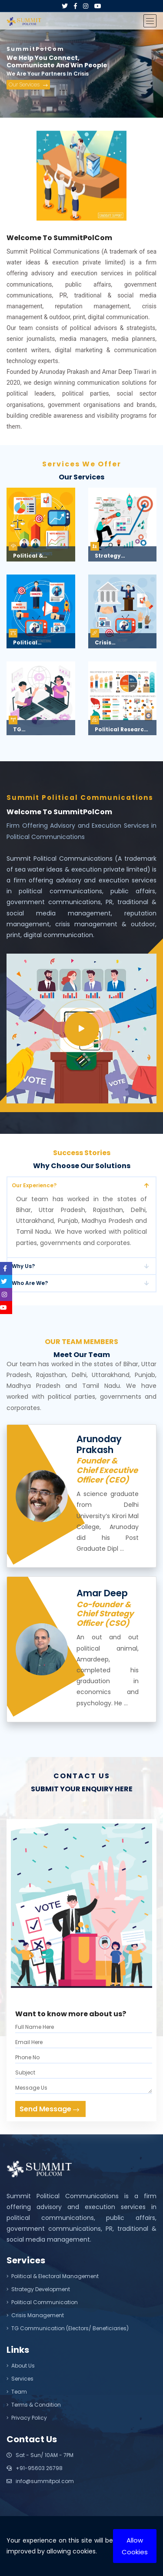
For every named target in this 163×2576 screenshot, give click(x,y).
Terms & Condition (34, 2404)
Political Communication (42, 2302)
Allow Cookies (135, 2546)
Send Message (49, 2109)
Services (20, 2378)
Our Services (28, 86)
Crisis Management (35, 2315)
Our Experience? (34, 1185)
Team (17, 2391)
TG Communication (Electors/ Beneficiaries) (68, 2328)
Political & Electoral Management (53, 2276)
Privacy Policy (27, 2417)
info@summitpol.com (40, 2481)
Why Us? (23, 1266)
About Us (21, 2365)
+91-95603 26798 (35, 2468)
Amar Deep (102, 1593)
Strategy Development (38, 2289)
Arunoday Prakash (99, 1444)
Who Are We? (30, 1283)
